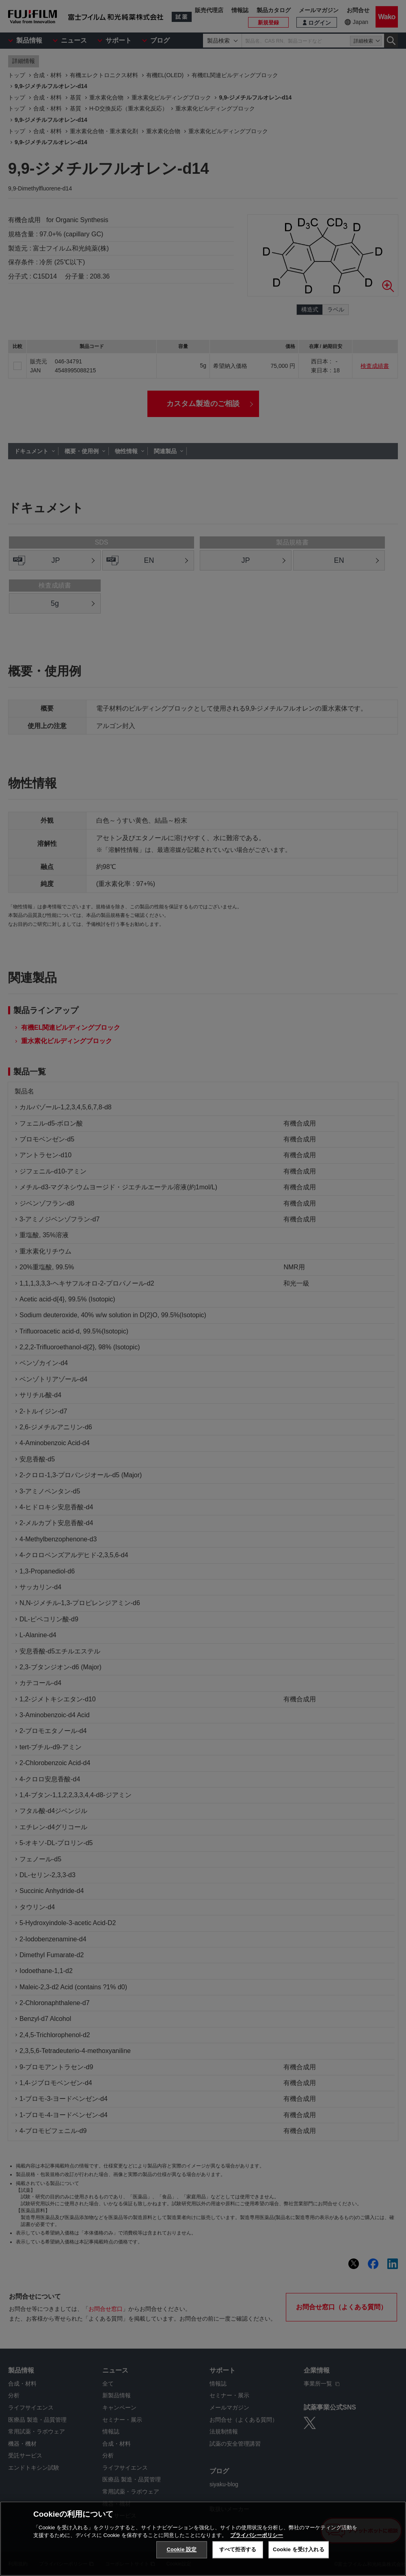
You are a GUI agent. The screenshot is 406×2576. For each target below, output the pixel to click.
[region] (203, 2538)
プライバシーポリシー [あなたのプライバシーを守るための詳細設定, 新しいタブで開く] (256, 2535)
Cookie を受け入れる (298, 2549)
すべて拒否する (238, 2549)
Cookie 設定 (181, 2549)
